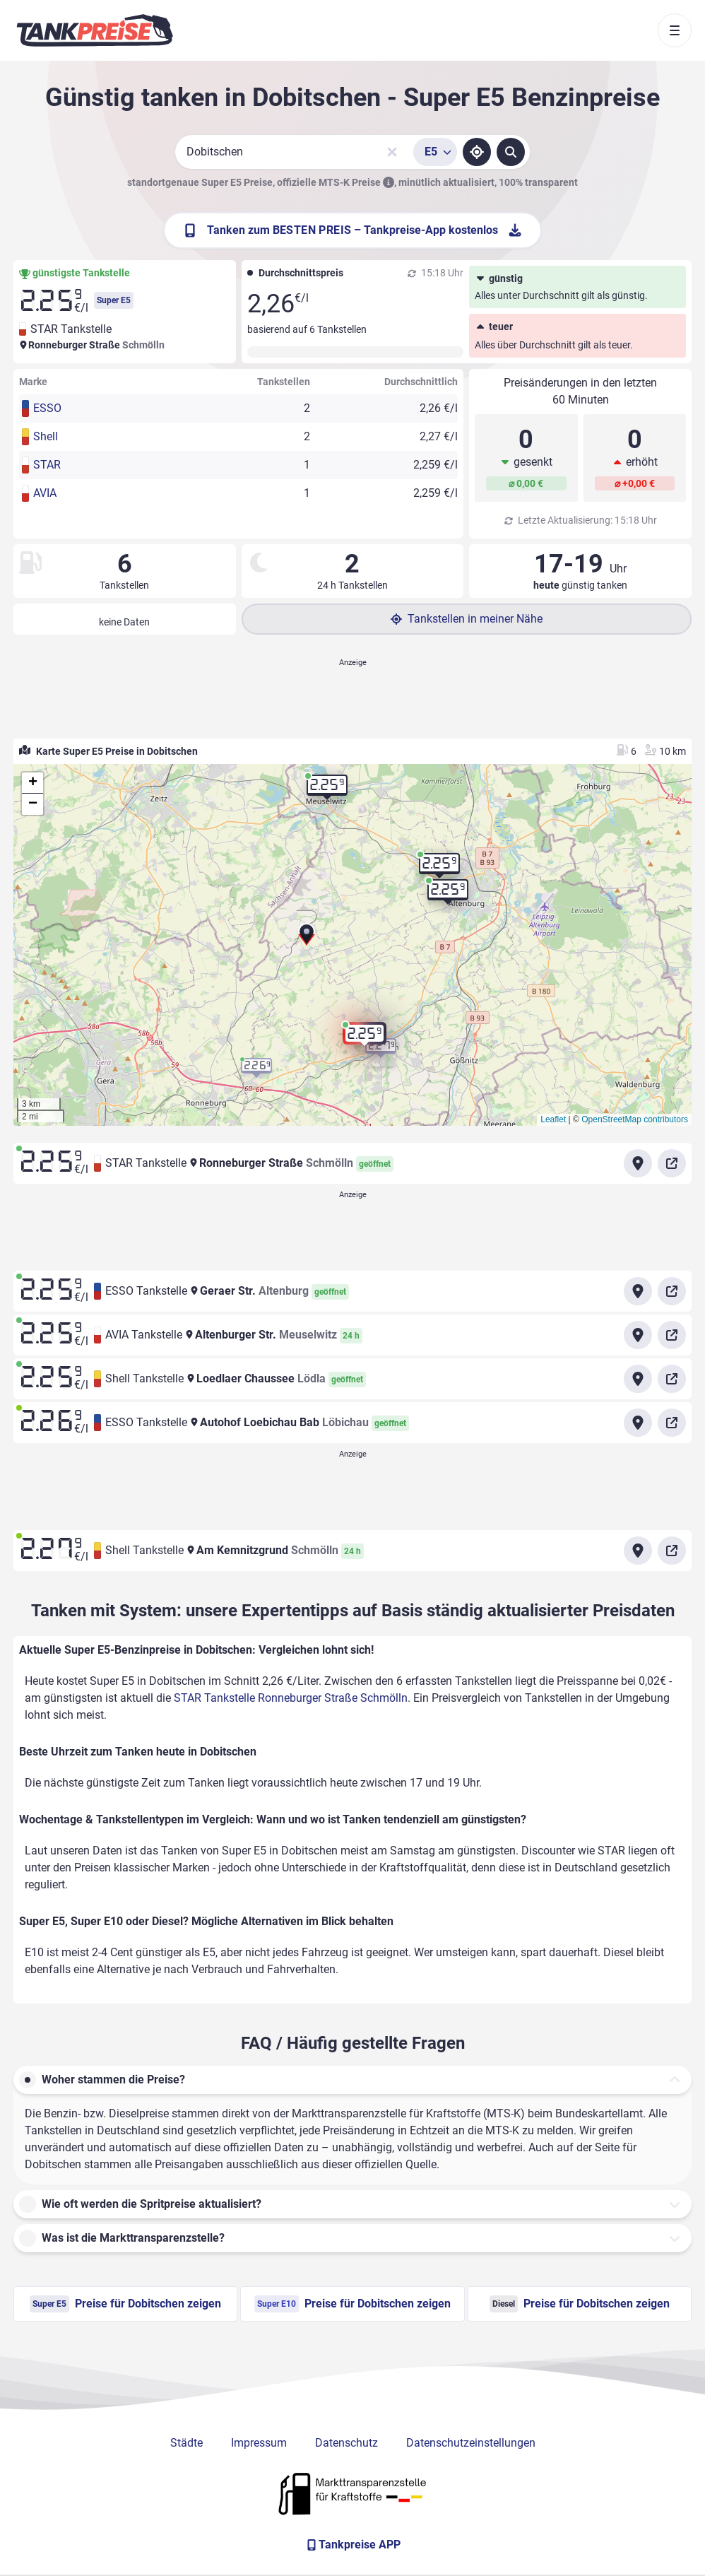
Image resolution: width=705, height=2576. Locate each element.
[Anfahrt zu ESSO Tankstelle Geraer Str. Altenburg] (638, 1291)
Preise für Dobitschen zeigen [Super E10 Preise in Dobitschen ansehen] (352, 2303)
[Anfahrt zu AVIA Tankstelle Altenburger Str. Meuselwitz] (638, 1335)
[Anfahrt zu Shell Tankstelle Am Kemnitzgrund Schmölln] (638, 1550)
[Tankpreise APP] (352, 2545)
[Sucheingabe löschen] (392, 151)
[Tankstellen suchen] (511, 152)
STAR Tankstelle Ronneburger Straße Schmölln (291, 1698)
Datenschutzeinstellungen (470, 2442)
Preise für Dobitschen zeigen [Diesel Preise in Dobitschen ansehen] (580, 2303)
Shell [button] (45, 436)
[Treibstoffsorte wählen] (435, 152)
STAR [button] (47, 464)
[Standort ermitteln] (477, 152)
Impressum (259, 2442)
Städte (186, 2442)
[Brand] (94, 30)
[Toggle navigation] (675, 30)
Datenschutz (346, 2442)
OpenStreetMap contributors (634, 1119)
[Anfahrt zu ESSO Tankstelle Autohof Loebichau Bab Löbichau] (638, 1422)
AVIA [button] (45, 493)
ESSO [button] (47, 408)
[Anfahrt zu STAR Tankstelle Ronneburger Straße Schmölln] (638, 1163)
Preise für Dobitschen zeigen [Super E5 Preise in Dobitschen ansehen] (125, 2303)
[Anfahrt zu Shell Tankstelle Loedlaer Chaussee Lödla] (638, 1379)
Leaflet (553, 1119)
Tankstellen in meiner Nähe (467, 618)
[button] (306, 939)
